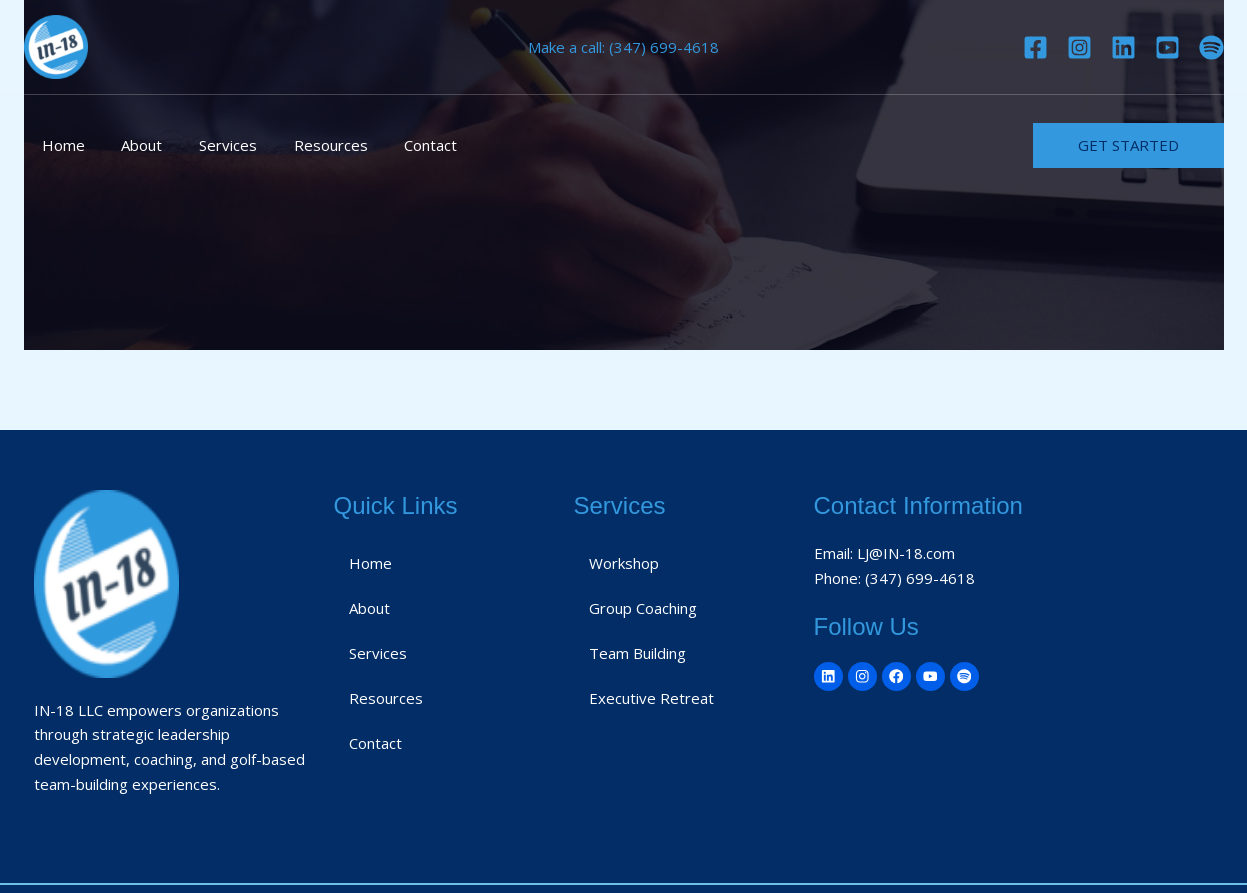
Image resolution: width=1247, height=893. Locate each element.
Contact (401, 145)
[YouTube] (1167, 47)
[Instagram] (1079, 47)
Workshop (624, 563)
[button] (1128, 145)
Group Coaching (643, 608)
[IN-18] (56, 45)
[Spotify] (1211, 47)
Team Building (637, 653)
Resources (308, 145)
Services (212, 145)
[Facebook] (1035, 47)
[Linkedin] (1123, 47)
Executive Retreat (651, 698)
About (132, 145)
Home (60, 145)
